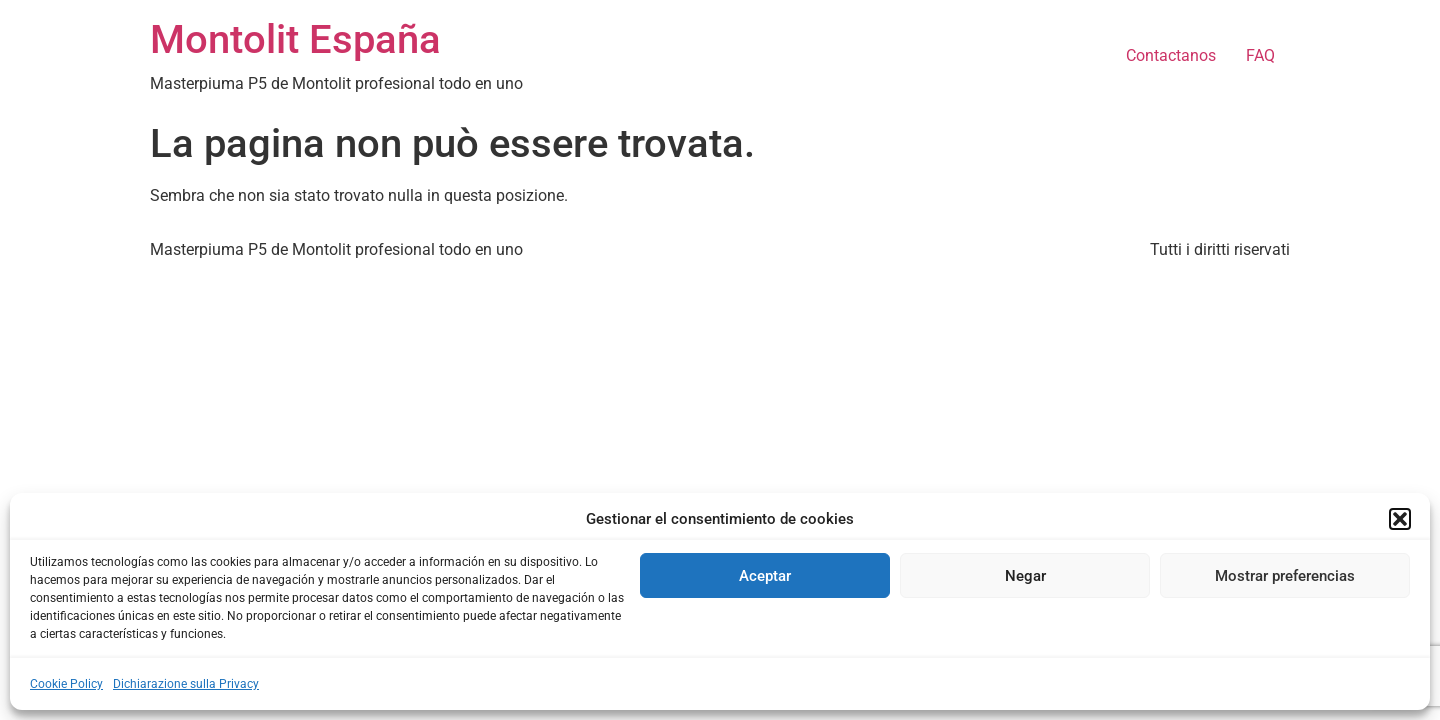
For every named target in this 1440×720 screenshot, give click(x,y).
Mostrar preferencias (1285, 576)
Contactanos (1171, 55)
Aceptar (765, 576)
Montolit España (295, 39)
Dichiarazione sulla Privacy (186, 684)
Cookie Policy (66, 684)
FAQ (1260, 55)
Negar (1025, 576)
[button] (1400, 519)
